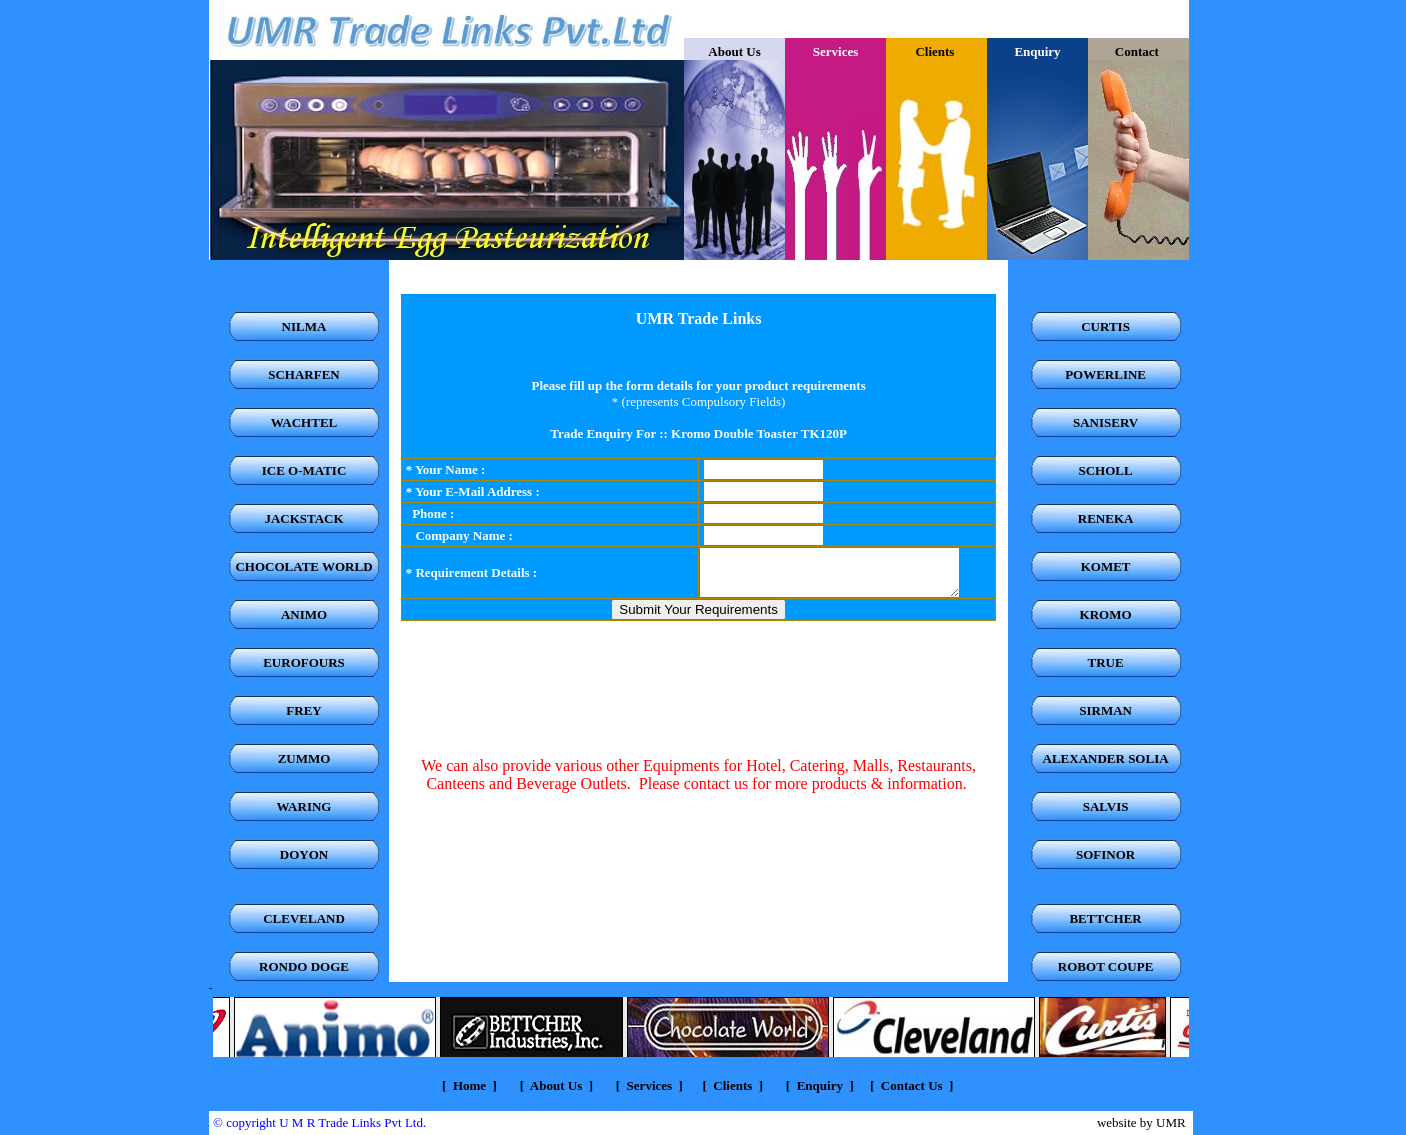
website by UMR (1141, 1122)
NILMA (304, 326)
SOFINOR (1105, 854)
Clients (936, 51)
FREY (303, 710)
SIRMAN (1105, 710)
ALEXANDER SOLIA (1106, 758)
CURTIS (1105, 326)
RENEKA (1106, 518)
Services (647, 1085)
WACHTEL (304, 422)
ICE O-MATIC (304, 470)
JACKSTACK (303, 518)
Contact (1138, 51)
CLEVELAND (304, 918)
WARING (304, 806)
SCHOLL (1106, 470)
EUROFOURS (304, 662)
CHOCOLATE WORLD (303, 566)
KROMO (1106, 614)
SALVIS (1106, 806)
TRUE (1106, 662)
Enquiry (820, 1085)
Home (469, 1085)
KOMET (1106, 566)
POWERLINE (1105, 374)
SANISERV (1105, 422)
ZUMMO (304, 758)
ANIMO (304, 614)
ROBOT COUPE (1105, 966)
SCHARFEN (304, 374)
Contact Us (912, 1085)
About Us (734, 51)
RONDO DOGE (304, 966)
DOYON (304, 854)
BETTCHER (1105, 918)
